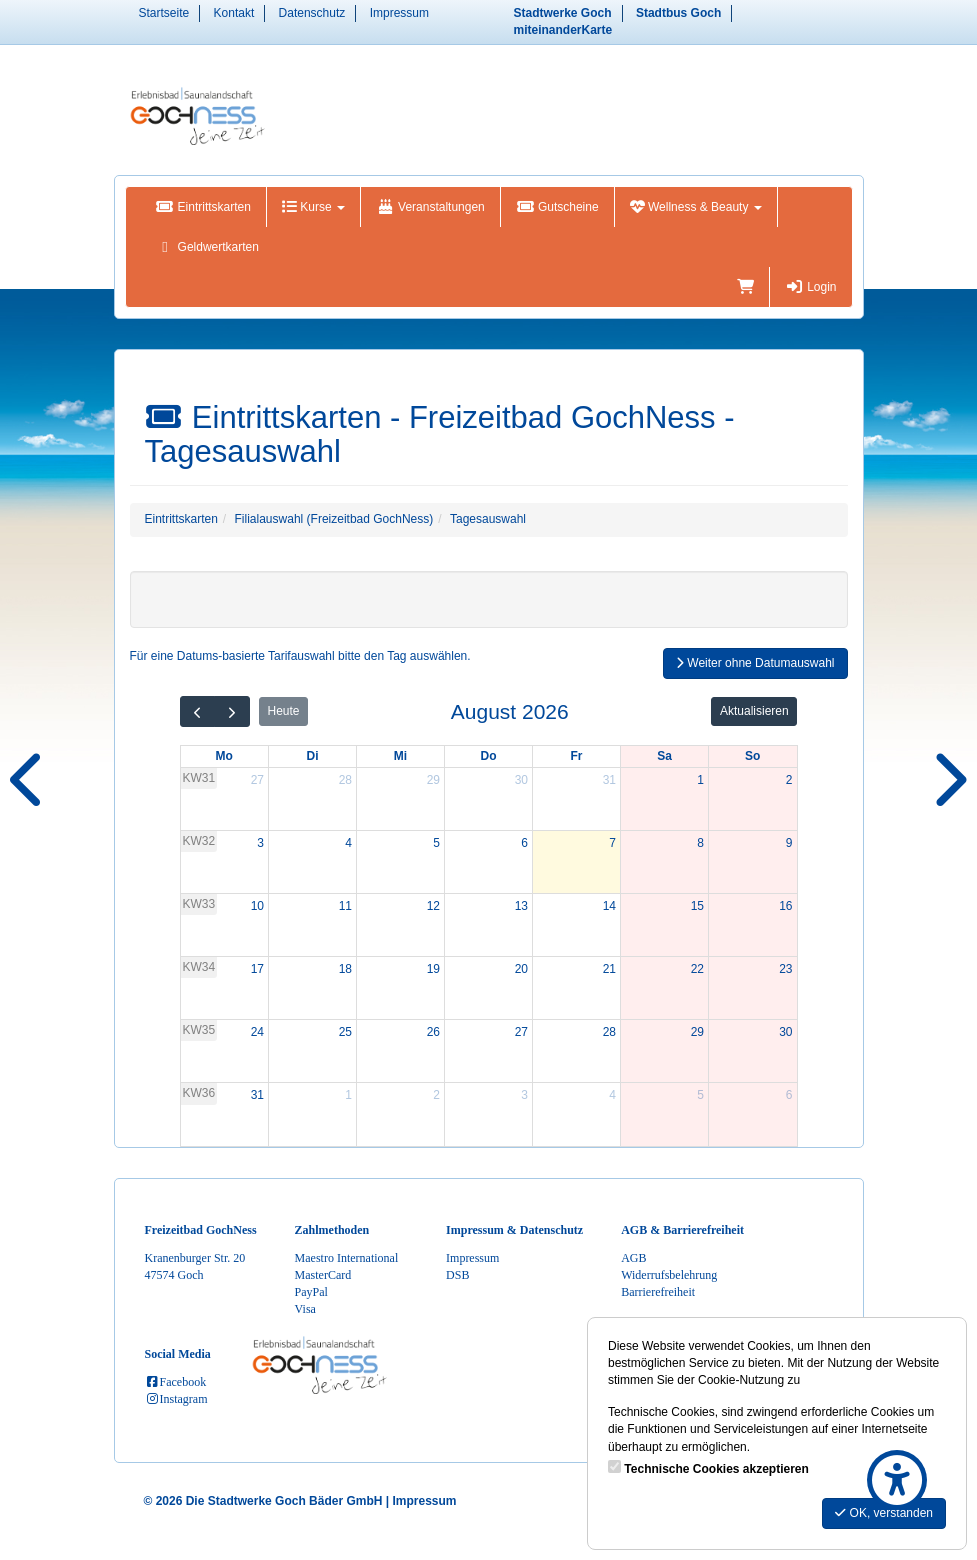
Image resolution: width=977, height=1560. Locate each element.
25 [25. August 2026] (345, 1032)
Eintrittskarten (203, 207)
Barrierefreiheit (658, 1292)
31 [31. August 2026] (257, 1095)
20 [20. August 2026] (521, 969)
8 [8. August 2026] (700, 843)
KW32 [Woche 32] (199, 841)
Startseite (164, 13)
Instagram (176, 1399)
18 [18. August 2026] (345, 969)
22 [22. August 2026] (697, 969)
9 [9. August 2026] (789, 843)
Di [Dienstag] (313, 756)
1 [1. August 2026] (700, 780)
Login (810, 287)
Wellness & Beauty (696, 207)
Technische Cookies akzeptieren (716, 1469)
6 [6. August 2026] (524, 843)
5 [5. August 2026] (436, 843)
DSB (457, 1275)
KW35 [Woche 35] (199, 1030)
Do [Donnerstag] (489, 756)
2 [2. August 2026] (789, 780)
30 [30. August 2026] (785, 1032)
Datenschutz (312, 13)
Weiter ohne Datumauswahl (755, 663)
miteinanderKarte (563, 30)
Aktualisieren (754, 711)
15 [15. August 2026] (697, 906)
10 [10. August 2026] (257, 906)
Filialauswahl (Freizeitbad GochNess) (334, 519)
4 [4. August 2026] (348, 843)
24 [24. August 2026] (257, 1032)
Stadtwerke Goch (563, 13)
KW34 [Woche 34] (199, 967)
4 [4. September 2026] (612, 1095)
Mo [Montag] (224, 756)
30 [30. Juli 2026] (521, 780)
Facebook (176, 1382)
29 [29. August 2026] (697, 1032)
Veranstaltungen (430, 207)
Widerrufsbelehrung (669, 1275)
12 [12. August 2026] (433, 906)
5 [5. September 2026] (700, 1095)
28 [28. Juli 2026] (345, 780)
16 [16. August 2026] (785, 906)
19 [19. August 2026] (433, 969)
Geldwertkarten (207, 247)
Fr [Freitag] (577, 756)
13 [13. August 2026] (521, 906)
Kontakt (234, 13)
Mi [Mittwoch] (400, 756)
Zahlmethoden (332, 1230)
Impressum (399, 13)
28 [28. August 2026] (609, 1032)
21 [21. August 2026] (609, 969)
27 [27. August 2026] (521, 1032)
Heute (283, 711)
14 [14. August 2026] (609, 906)
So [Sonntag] (752, 756)
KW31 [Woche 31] (199, 778)
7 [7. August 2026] (612, 843)
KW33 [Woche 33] (199, 904)
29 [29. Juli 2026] (433, 780)
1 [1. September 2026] (348, 1095)
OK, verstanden (884, 1513)
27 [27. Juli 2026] (257, 780)
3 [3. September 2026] (524, 1095)
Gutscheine (557, 207)
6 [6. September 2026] (789, 1095)
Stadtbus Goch (678, 13)
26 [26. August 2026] (433, 1032)
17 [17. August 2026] (257, 969)
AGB (633, 1258)
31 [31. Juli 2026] (609, 780)
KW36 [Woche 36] (199, 1093)
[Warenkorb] (745, 287)
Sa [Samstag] (664, 756)
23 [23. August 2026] (785, 969)
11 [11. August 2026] (345, 906)
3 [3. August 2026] (260, 843)
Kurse (313, 207)
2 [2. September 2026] (436, 1095)
